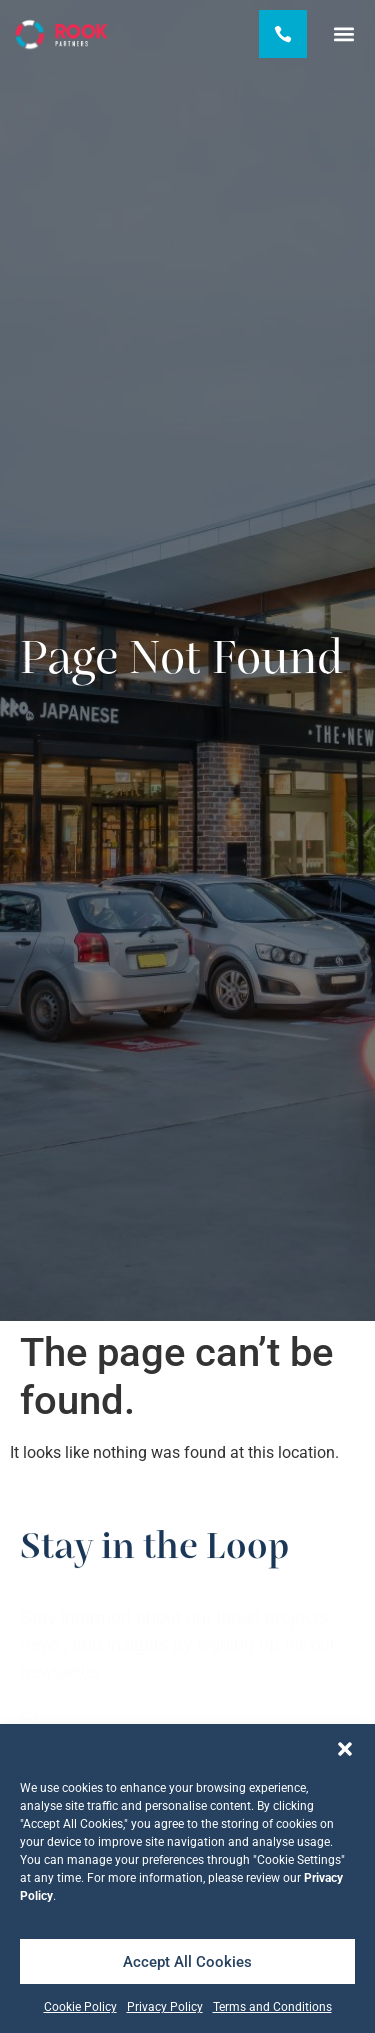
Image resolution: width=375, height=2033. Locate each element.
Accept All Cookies (187, 1962)
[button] (345, 1749)
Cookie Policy (80, 2007)
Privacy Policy (165, 2007)
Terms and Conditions (272, 2007)
